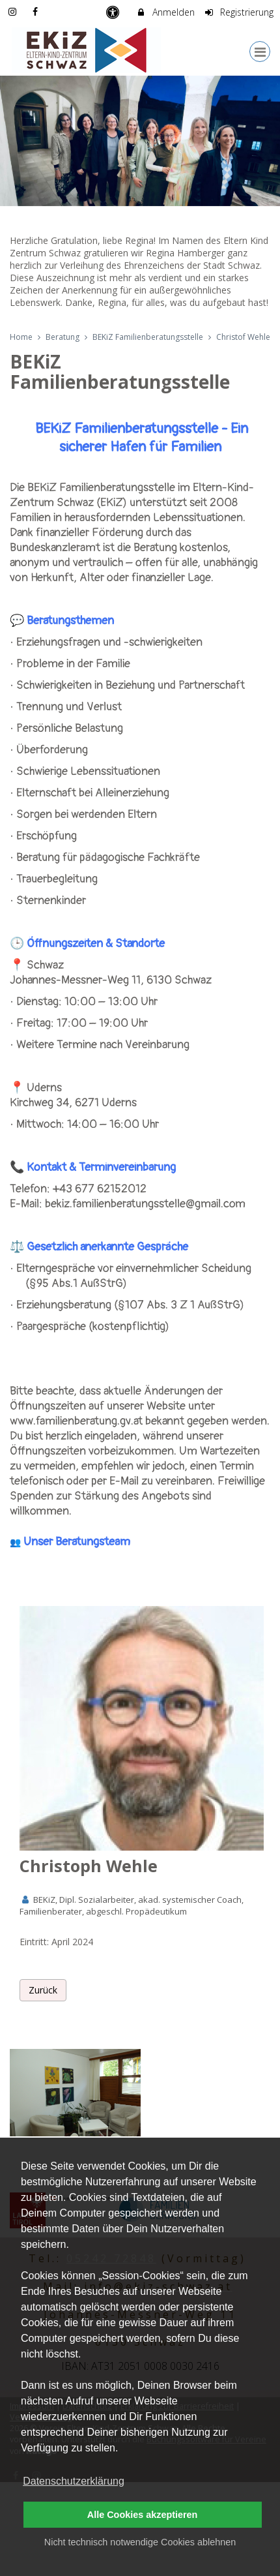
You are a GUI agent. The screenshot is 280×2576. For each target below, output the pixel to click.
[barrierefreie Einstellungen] (113, 12)
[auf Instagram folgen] (14, 11)
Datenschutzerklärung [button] (73, 2481)
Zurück (43, 1990)
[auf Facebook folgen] (37, 11)
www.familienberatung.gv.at (76, 1421)
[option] (140, 141)
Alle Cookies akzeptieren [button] (142, 2514)
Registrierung (239, 12)
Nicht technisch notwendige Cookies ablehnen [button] (140, 2542)
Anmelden (165, 12)
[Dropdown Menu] (259, 51)
